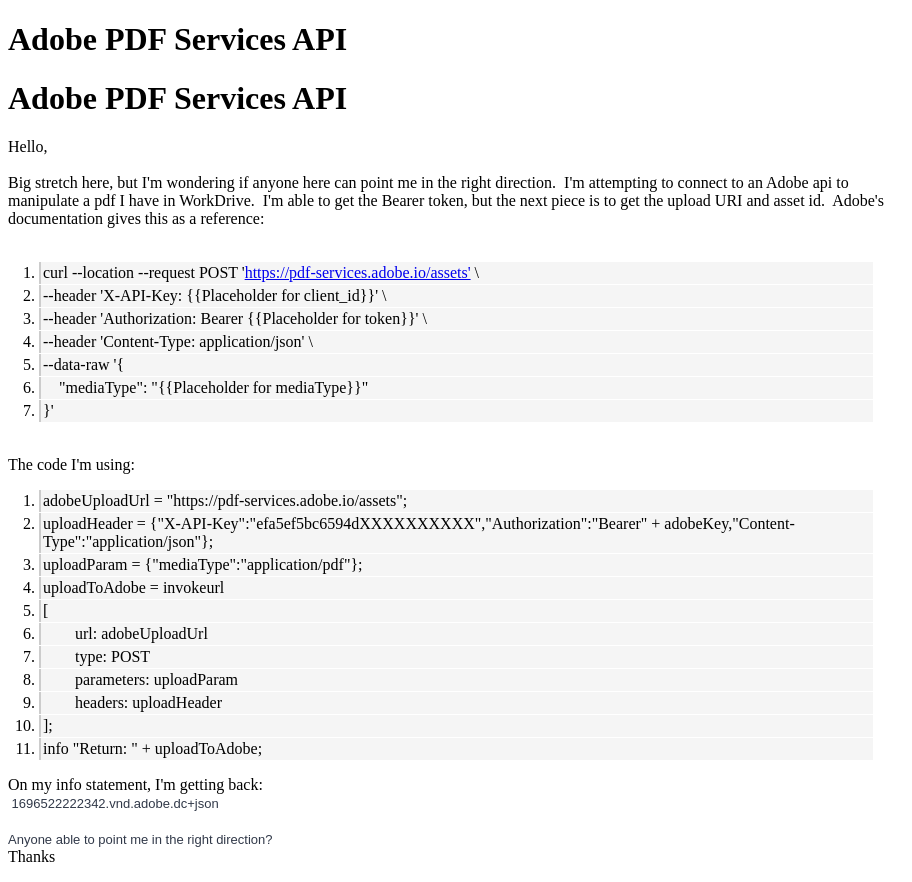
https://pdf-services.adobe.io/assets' (358, 272)
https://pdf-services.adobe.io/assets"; (290, 500)
